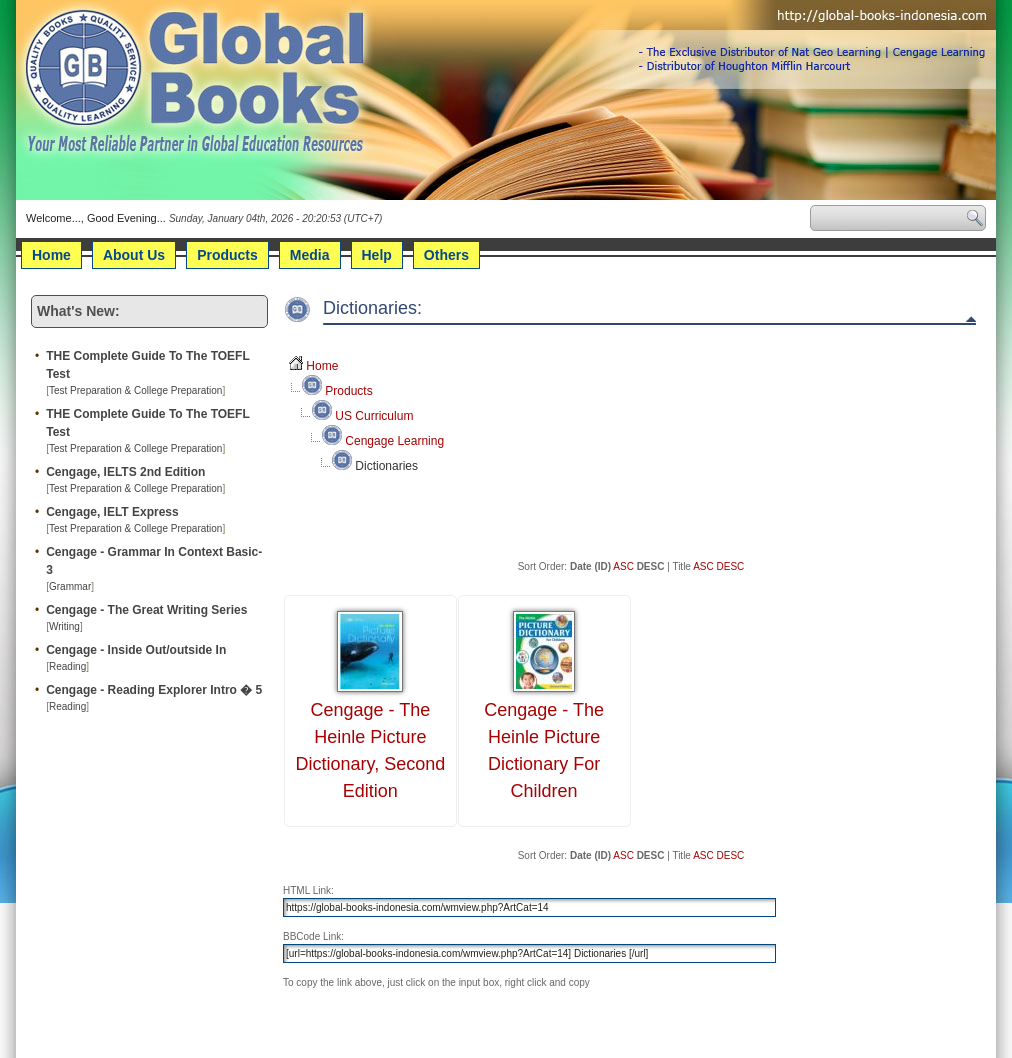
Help (377, 255)
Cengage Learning (394, 441)
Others (446, 255)
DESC (731, 566)
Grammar (70, 586)
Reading (67, 666)
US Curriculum (374, 416)
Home (51, 255)
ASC (623, 566)
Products (227, 255)
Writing (64, 626)
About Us (134, 255)
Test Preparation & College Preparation (135, 390)
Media (310, 255)
